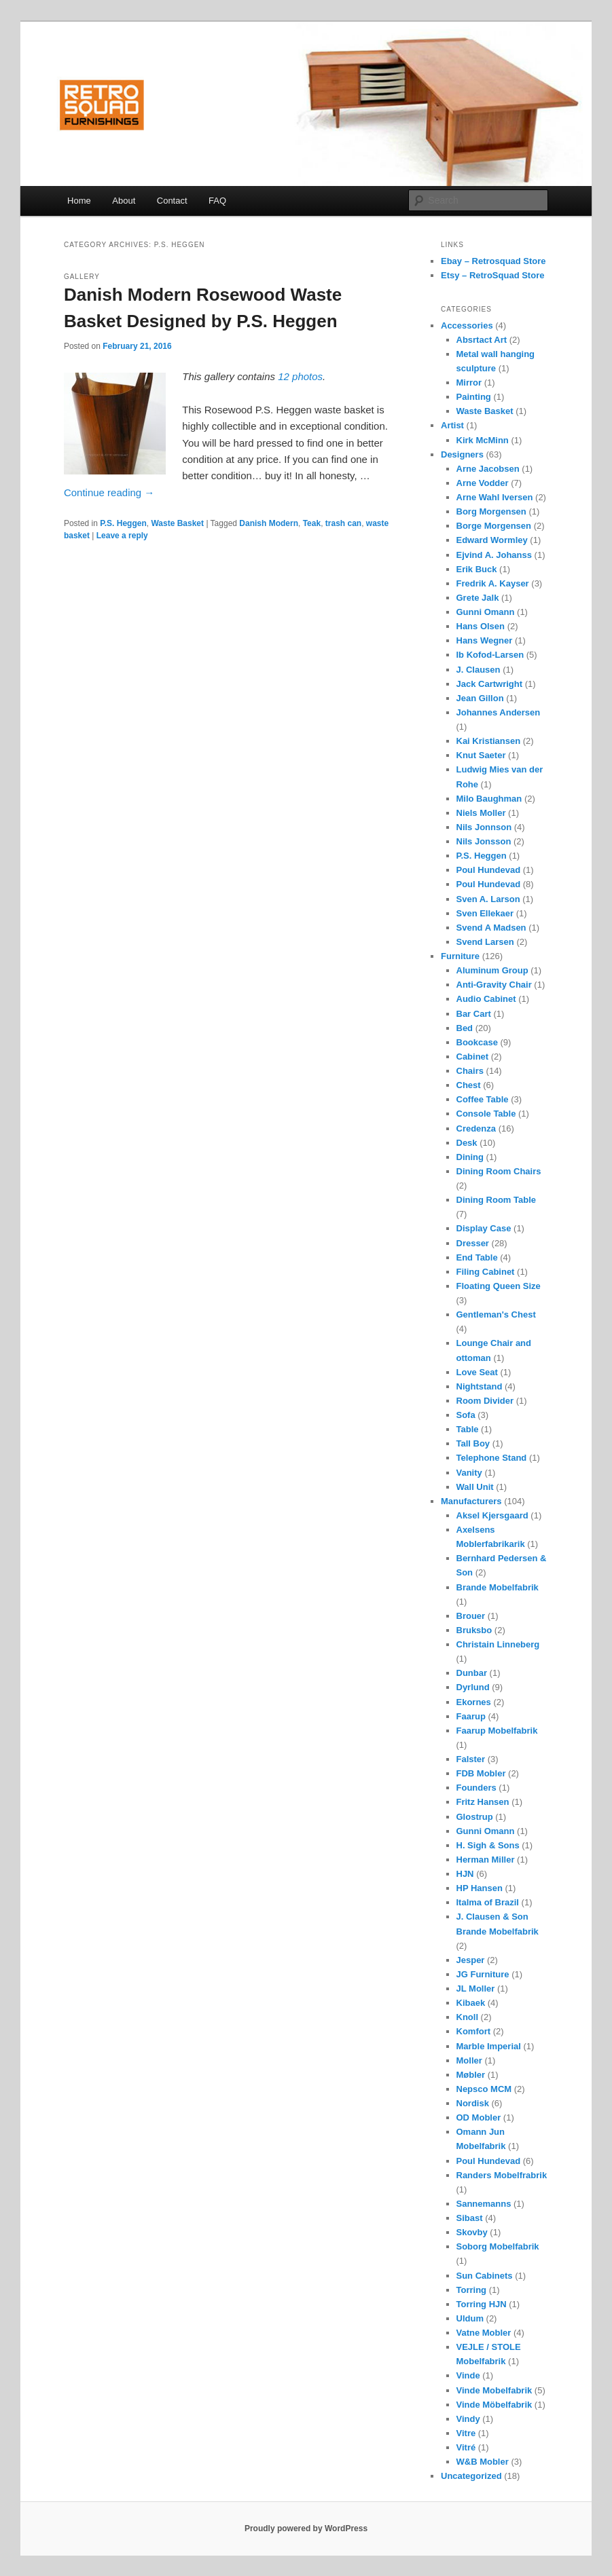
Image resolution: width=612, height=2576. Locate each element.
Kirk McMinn (482, 440)
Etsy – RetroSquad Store (492, 275)
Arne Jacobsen (488, 469)
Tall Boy (473, 1443)
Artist (452, 425)
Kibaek (471, 2003)
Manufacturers (471, 1501)
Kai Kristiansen (488, 741)
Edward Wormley (492, 540)
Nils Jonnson (484, 827)
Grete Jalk (477, 598)
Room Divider (485, 1401)
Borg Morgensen (491, 511)
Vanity (469, 1473)
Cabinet (472, 1056)
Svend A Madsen (491, 927)
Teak (312, 523)
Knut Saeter (481, 755)
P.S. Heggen (123, 523)
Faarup (471, 1716)
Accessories (467, 325)
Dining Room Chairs (498, 1171)
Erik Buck (476, 569)
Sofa (465, 1415)
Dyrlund (473, 1687)
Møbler (471, 2075)
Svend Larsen (485, 942)
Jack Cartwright (489, 684)
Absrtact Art (481, 340)
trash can (343, 523)
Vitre (466, 2433)
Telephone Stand (491, 1458)
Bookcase (477, 1042)
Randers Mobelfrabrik (501, 2175)
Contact (172, 200)
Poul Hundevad (488, 870)
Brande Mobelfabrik (497, 1587)
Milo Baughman (489, 799)
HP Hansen (479, 1888)
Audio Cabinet (486, 999)
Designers (462, 454)
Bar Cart (473, 1014)
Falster (471, 1759)
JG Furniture (482, 1974)
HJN (465, 1874)
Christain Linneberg (498, 1644)
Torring (471, 2290)
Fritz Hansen (482, 1802)
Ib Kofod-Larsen (490, 655)
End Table (477, 1257)
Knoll (467, 2017)
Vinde (468, 2375)
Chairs (470, 1071)
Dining (470, 1157)
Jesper (470, 1960)
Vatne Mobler (483, 2333)
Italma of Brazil (487, 1902)
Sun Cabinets (484, 2276)
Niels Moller (481, 813)
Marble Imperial (488, 2046)
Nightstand (479, 1386)
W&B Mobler (482, 2462)
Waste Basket (177, 523)
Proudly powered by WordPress (306, 2528)
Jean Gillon (480, 698)
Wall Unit (475, 1487)
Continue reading (109, 492)
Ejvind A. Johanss (494, 555)
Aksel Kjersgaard (492, 1515)
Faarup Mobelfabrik (497, 1730)
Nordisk (472, 2103)
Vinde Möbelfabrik (494, 2405)
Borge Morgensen (494, 526)
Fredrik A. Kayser (492, 583)
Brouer (471, 1616)
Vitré (466, 2447)
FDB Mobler (481, 1773)
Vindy (468, 2419)
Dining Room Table (496, 1200)
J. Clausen (478, 670)
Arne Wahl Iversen (494, 497)
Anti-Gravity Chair (494, 984)
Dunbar (472, 1673)
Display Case (483, 1228)
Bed (464, 1028)
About (123, 200)
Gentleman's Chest (496, 1314)
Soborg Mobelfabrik (497, 2246)
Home (79, 200)
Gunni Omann (485, 612)
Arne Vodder (482, 483)
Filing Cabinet (485, 1272)
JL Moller (475, 1988)
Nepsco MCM (484, 2089)
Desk (467, 1143)
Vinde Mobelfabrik (494, 2390)
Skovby (472, 2232)
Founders (476, 1787)
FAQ (217, 200)
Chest (468, 1085)
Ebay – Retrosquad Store (493, 261)
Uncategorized (471, 2476)
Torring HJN (481, 2304)
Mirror (469, 382)
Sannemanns (483, 2204)
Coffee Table (482, 1099)
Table (467, 1429)
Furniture (460, 956)
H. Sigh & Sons (488, 1845)
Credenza (476, 1128)
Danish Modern (268, 523)
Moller (469, 2060)
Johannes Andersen (498, 712)
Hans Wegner (484, 640)
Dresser (472, 1243)
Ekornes (473, 1702)
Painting (473, 397)
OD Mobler (478, 2117)
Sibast (469, 2218)
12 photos (300, 376)
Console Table (486, 1113)
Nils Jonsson (483, 841)
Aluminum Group (492, 970)
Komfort (473, 2031)
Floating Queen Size (498, 1286)
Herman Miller (485, 1859)
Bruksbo (474, 1630)
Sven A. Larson (488, 899)
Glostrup (474, 1817)
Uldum (470, 2318)
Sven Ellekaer (485, 913)
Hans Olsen (480, 626)
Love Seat (477, 1372)
